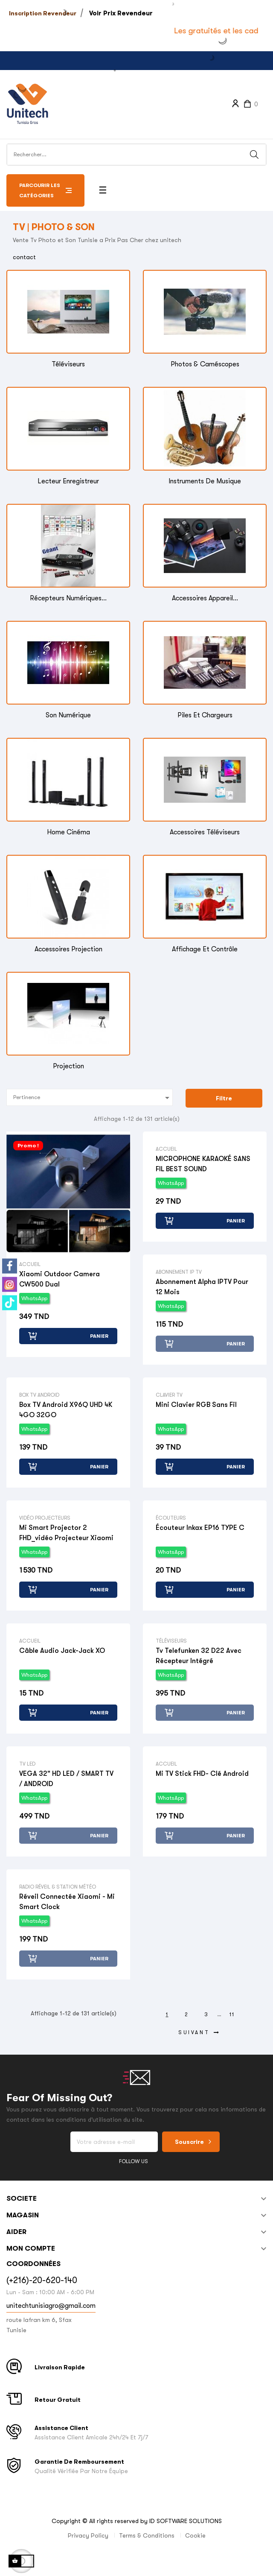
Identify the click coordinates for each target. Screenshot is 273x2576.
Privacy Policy (88, 2535)
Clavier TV (169, 1395)
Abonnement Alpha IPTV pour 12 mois (202, 1287)
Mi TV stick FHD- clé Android (202, 1774)
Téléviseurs (68, 364)
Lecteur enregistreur (68, 481)
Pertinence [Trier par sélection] (92, 1098)
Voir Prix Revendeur (121, 13)
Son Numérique (68, 715)
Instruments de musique (204, 481)
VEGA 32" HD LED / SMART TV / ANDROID (66, 1779)
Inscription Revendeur (42, 13)
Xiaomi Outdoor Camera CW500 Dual (59, 1279)
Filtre (224, 1098)
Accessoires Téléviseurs (205, 832)
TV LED (27, 1764)
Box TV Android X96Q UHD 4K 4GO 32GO (65, 1410)
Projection (68, 1066)
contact (24, 257)
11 (232, 2015)
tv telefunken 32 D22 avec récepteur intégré (198, 1656)
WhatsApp (34, 1298)
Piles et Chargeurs (204, 715)
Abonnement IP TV (179, 1272)
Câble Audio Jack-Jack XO (62, 1651)
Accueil (30, 1264)
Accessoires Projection (68, 949)
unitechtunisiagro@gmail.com (51, 2306)
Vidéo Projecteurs (44, 1518)
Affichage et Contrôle (205, 949)
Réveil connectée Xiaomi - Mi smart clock (67, 1902)
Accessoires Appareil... (205, 598)
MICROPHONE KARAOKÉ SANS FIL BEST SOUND (203, 1164)
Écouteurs (171, 1518)
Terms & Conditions (146, 2535)
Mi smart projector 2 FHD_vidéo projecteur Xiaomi (66, 1533)
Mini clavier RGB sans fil (196, 1405)
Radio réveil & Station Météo (57, 1887)
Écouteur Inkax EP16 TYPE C (200, 1528)
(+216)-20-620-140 (41, 2280)
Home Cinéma (68, 832)
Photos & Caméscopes (205, 364)
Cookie (195, 2535)
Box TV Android (39, 1395)
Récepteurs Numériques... (68, 598)
